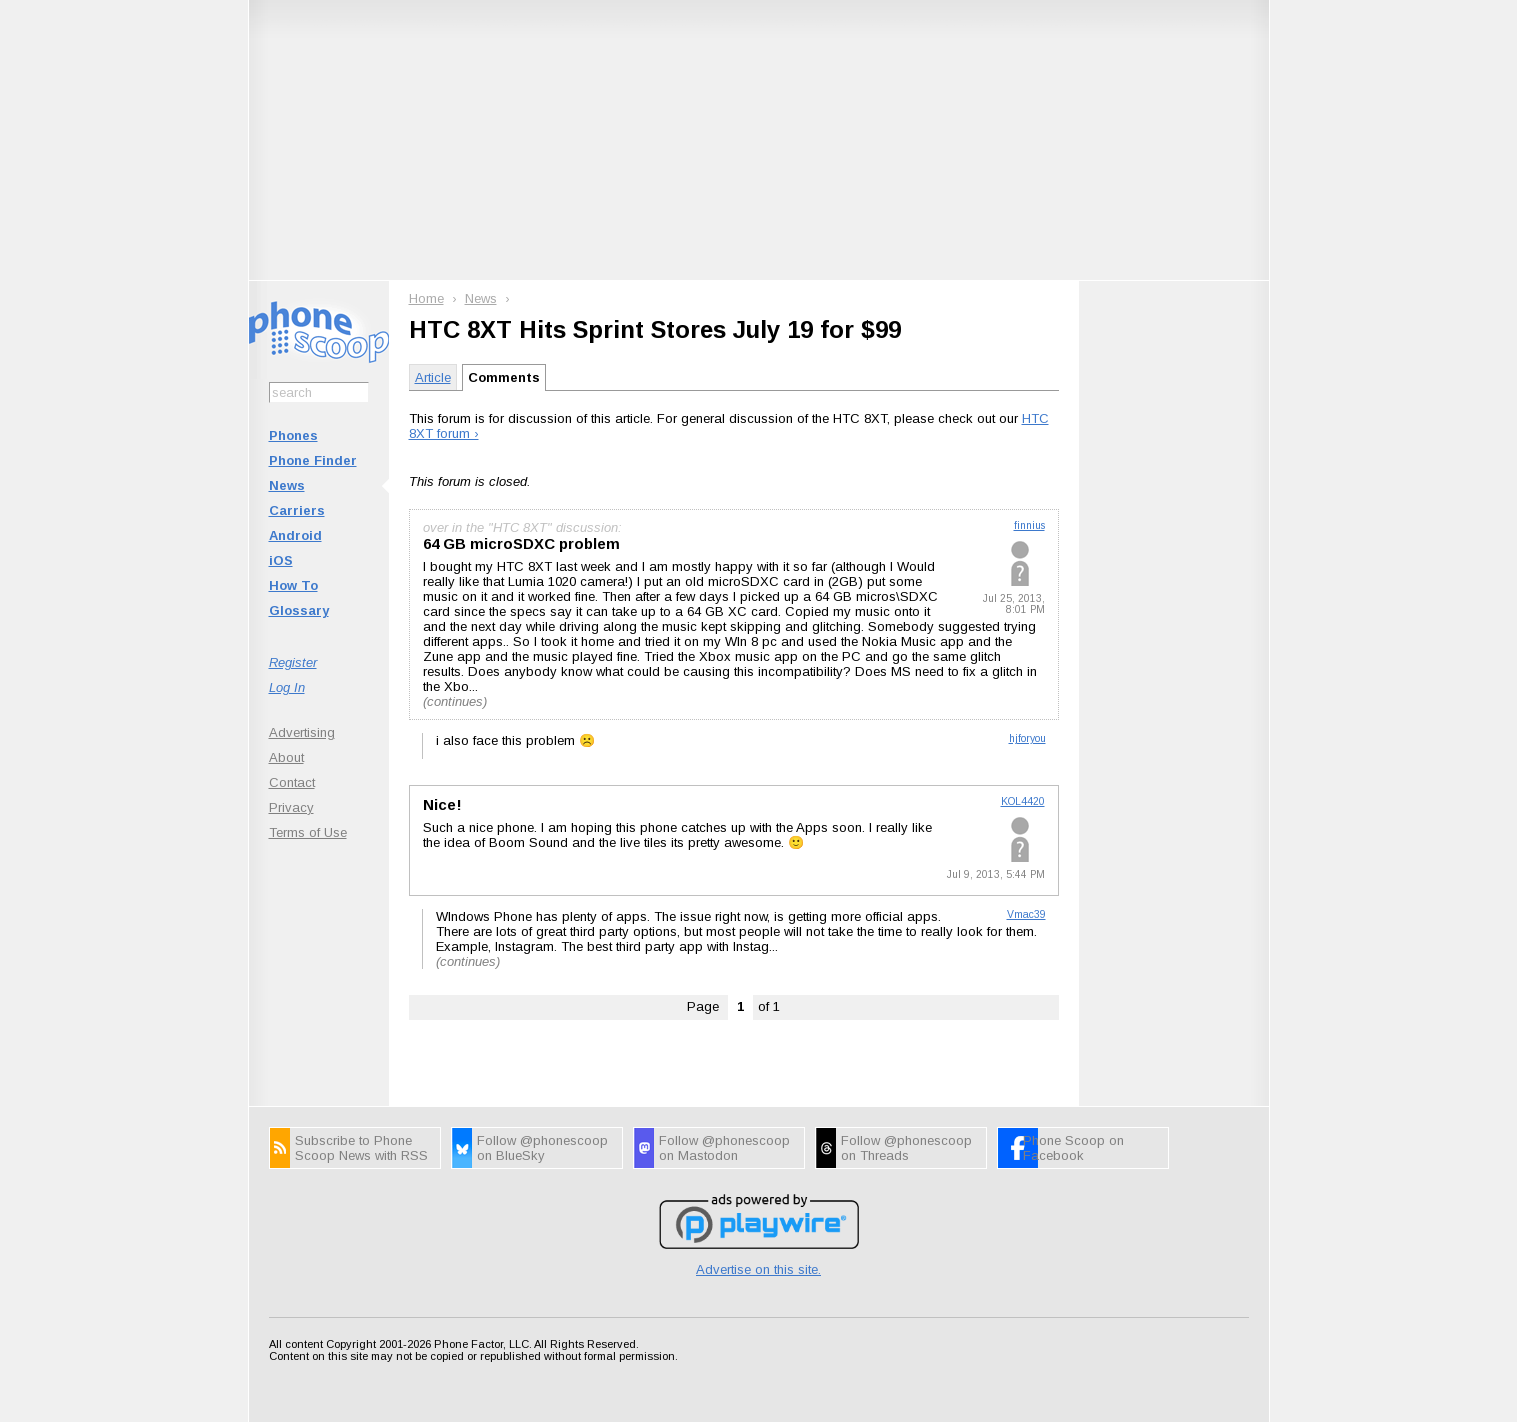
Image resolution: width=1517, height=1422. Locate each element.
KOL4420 (1023, 801)
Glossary (299, 610)
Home (426, 298)
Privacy (291, 807)
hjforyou (1027, 738)
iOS (281, 560)
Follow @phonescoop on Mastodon (724, 1148)
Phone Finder (313, 460)
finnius (1029, 525)
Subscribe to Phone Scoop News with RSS (361, 1148)
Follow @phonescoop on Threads (906, 1148)
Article (433, 377)
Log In (287, 687)
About (286, 757)
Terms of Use (308, 832)
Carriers (297, 510)
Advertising (302, 732)
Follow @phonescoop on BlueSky (542, 1148)
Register (293, 662)
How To (293, 585)
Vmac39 (1026, 914)
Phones (293, 435)
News (287, 485)
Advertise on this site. (758, 1269)
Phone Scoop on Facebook (1073, 1148)
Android (295, 535)
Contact (292, 782)
